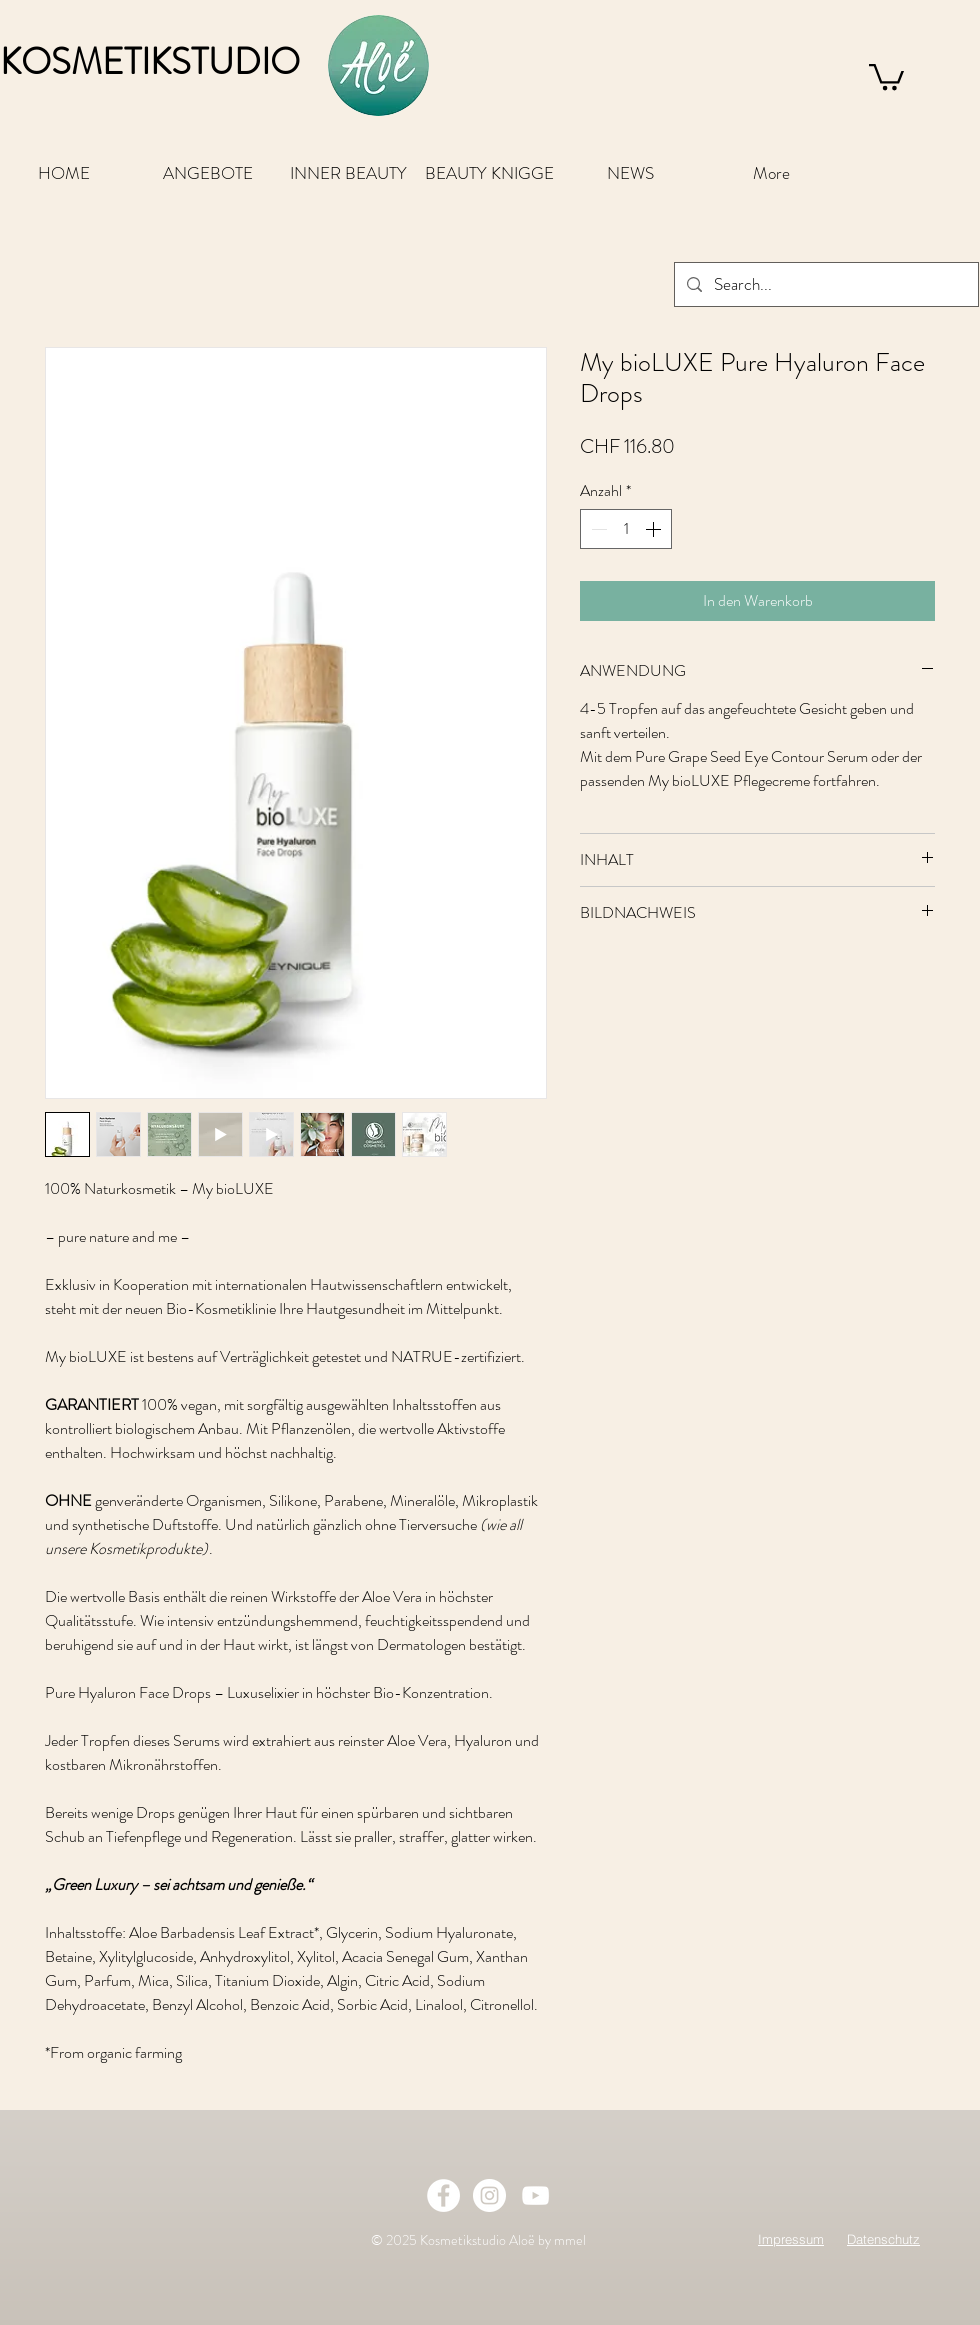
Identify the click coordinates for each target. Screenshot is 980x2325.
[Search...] (825, 284)
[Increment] (655, 529)
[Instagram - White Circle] (489, 2195)
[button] (886, 75)
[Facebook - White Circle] (443, 2195)
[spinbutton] (626, 529)
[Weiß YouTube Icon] (535, 2195)
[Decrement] (597, 529)
